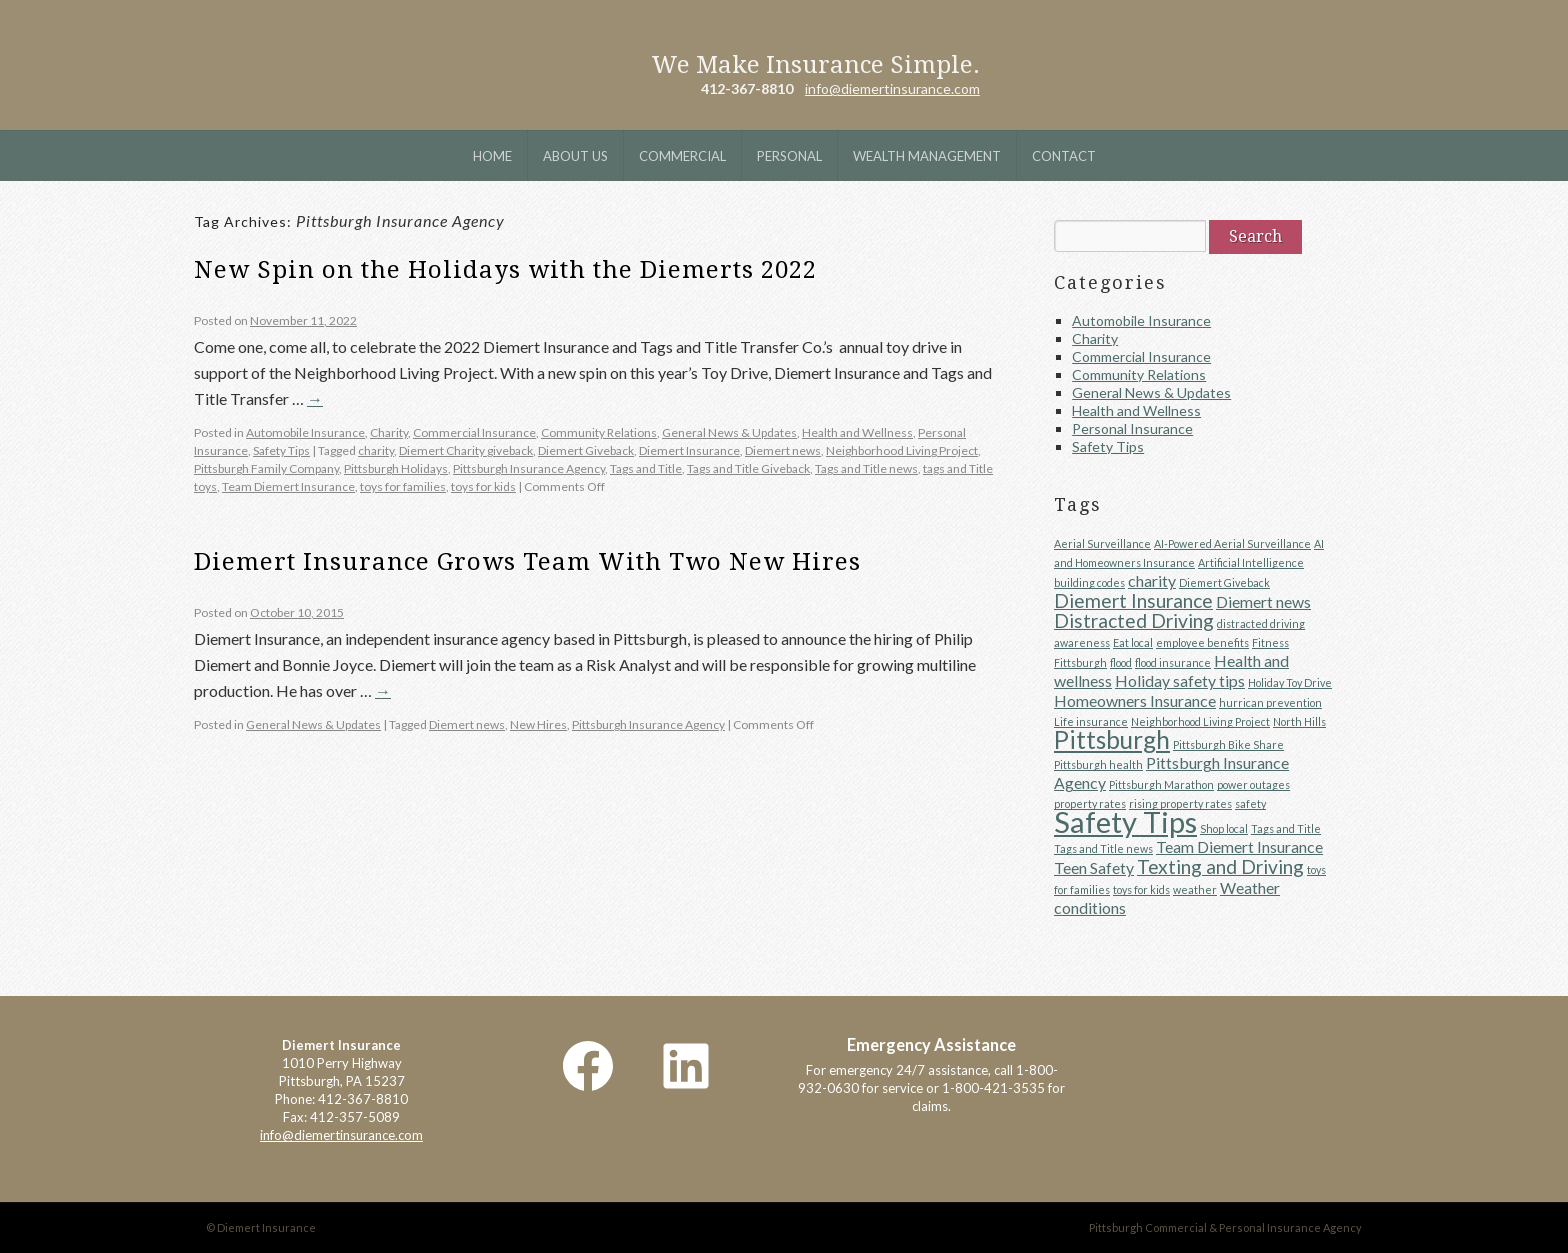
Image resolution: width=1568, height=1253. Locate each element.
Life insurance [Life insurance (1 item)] (1091, 721)
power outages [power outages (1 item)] (1253, 784)
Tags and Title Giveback (748, 468)
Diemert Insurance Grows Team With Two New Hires (527, 562)
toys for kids (483, 486)
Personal (789, 156)
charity (376, 450)
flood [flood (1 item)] (1121, 662)
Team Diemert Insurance (288, 486)
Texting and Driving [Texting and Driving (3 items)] (1220, 866)
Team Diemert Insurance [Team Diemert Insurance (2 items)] (1239, 846)
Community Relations (599, 432)
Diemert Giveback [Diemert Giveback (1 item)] (1224, 582)
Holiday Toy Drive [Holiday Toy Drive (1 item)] (1290, 682)
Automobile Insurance (305, 432)
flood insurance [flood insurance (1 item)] (1173, 662)
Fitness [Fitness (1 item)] (1270, 642)
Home (492, 156)
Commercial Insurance (474, 432)
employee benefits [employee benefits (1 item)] (1202, 642)
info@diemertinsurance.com (892, 88)
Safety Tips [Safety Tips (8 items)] (1125, 821)
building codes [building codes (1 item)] (1089, 582)
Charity (389, 432)
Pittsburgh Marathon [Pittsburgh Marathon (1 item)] (1161, 784)
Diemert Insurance (322, 65)
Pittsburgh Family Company (266, 468)
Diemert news (783, 450)
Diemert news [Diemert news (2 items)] (1263, 601)
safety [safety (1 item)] (1250, 803)
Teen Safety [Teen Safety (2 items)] (1094, 867)
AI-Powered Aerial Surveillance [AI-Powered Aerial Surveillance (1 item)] (1232, 543)
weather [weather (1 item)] (1195, 889)
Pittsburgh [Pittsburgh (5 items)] (1112, 739)
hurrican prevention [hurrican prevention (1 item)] (1270, 702)
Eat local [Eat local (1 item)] (1133, 642)
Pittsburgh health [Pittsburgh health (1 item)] (1098, 764)
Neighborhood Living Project (902, 450)
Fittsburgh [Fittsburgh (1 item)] (1080, 662)
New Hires (538, 724)
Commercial (682, 156)
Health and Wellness (857, 432)
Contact (1064, 156)
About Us (575, 156)
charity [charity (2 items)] (1152, 580)
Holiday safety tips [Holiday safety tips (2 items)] (1180, 680)
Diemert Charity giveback (466, 450)
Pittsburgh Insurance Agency (529, 468)
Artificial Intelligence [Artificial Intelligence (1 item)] (1251, 562)
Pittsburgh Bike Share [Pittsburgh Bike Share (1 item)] (1228, 744)
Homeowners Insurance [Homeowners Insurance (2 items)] (1135, 700)
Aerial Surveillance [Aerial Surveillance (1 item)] (1102, 543)
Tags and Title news (866, 468)
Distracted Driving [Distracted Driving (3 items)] (1134, 620)
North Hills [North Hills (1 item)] (1299, 721)
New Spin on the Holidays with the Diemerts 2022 (505, 270)
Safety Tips (281, 450)
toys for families (403, 486)
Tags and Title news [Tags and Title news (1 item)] (1103, 848)
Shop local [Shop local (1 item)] (1224, 828)
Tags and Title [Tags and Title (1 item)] (1286, 828)
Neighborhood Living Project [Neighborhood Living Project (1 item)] (1200, 721)
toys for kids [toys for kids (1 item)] (1141, 889)
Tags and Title (646, 468)
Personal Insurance (1132, 428)
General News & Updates (729, 432)
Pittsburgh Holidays (396, 468)
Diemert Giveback (586, 450)
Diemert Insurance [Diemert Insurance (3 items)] (1133, 600)
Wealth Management (927, 156)
